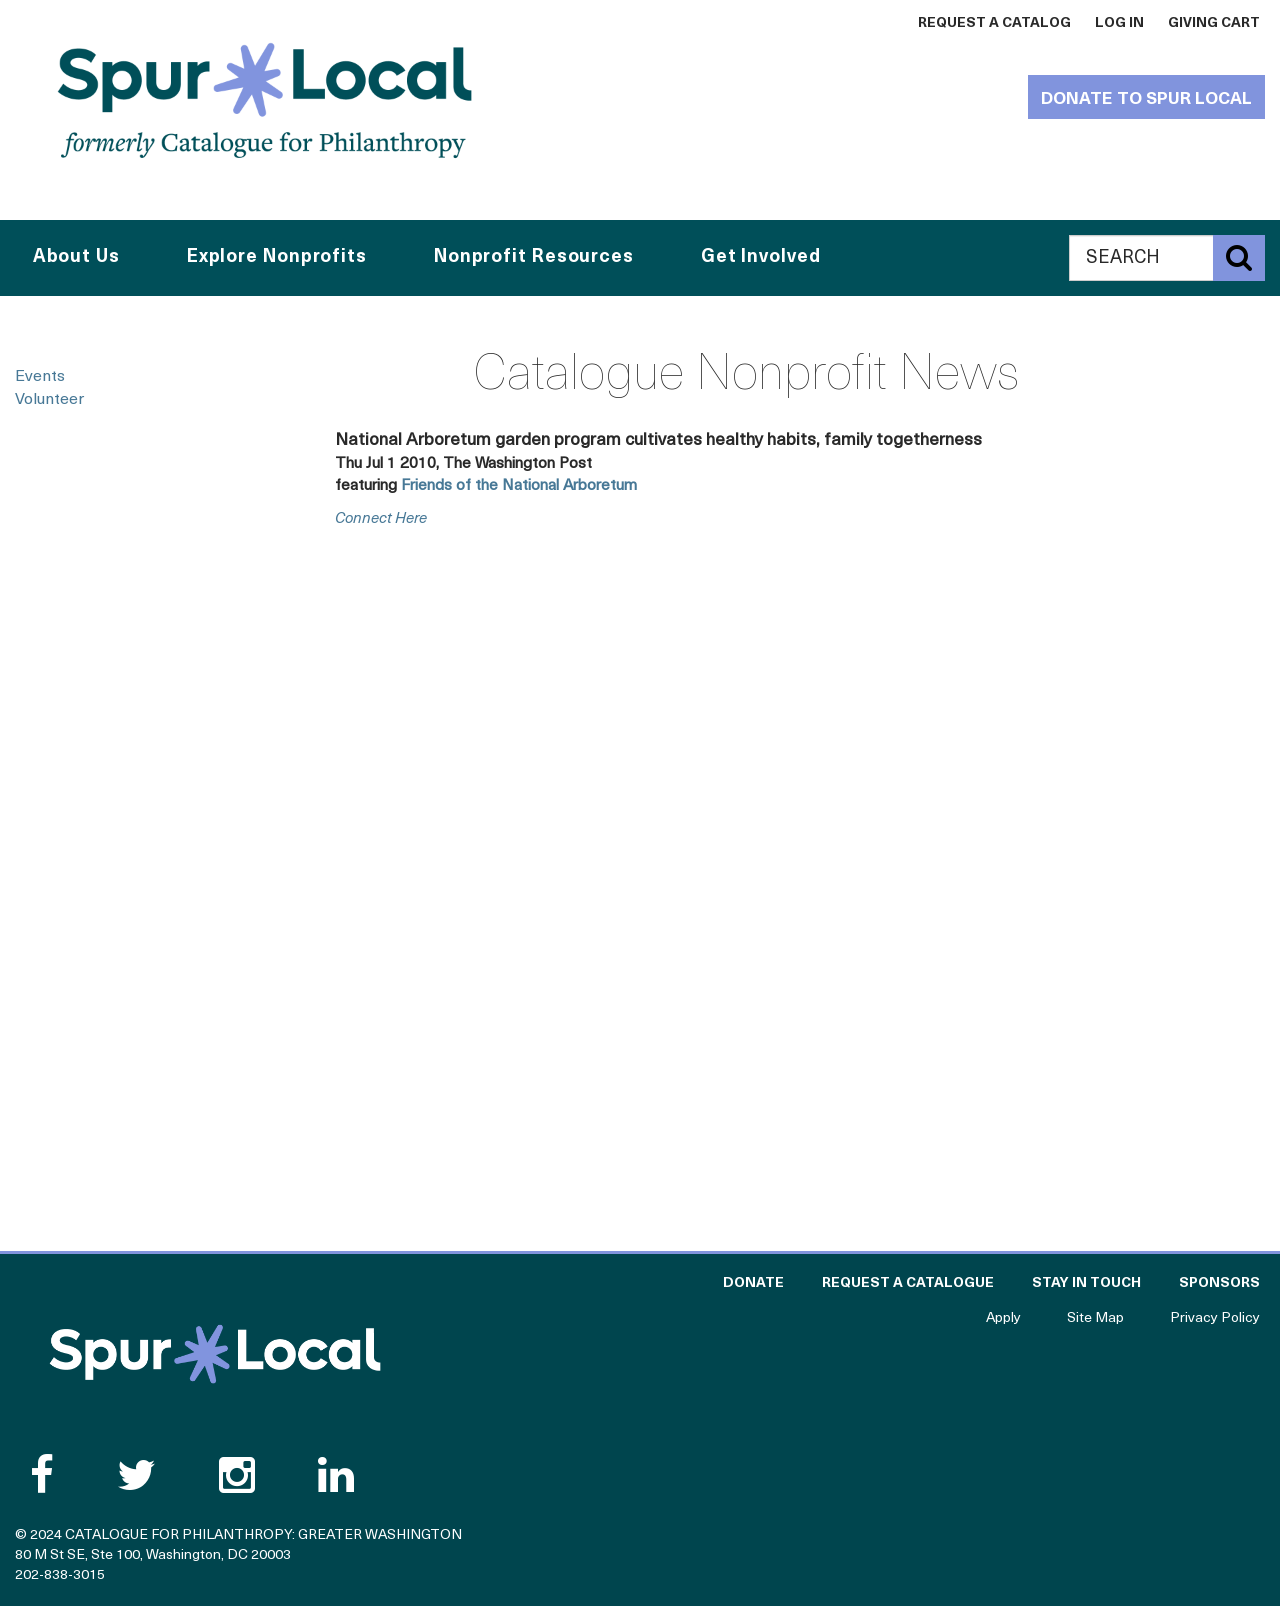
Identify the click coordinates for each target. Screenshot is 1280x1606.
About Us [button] (76, 257)
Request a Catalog (994, 23)
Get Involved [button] (761, 257)
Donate (753, 1283)
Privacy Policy (1215, 1318)
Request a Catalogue (908, 1283)
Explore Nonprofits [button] (277, 257)
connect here (381, 519)
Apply (1003, 1318)
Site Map (1095, 1318)
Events (40, 377)
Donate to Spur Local (1146, 99)
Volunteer (49, 400)
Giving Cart (1214, 23)
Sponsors (1219, 1283)
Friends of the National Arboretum (519, 486)
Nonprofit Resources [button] (534, 257)
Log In (1119, 23)
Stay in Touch (1086, 1283)
